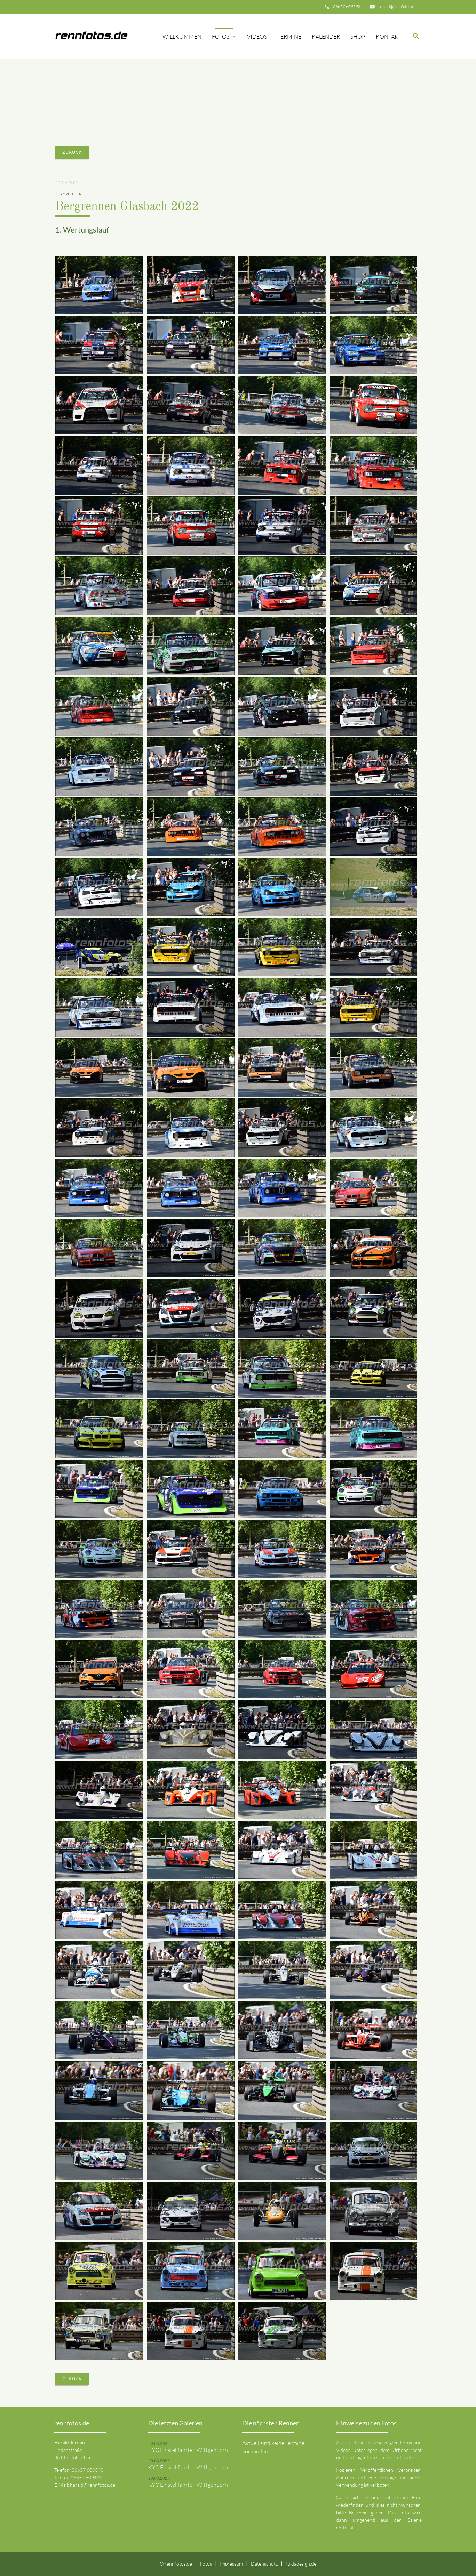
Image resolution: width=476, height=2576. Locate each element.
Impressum (231, 2564)
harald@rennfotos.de (397, 6)
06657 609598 (346, 6)
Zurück (72, 152)
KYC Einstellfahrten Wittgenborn (188, 2450)
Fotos (224, 36)
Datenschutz (264, 2564)
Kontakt (389, 36)
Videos (257, 36)
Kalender (326, 36)
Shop (357, 36)
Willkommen (181, 36)
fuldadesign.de (301, 2564)
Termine (289, 36)
